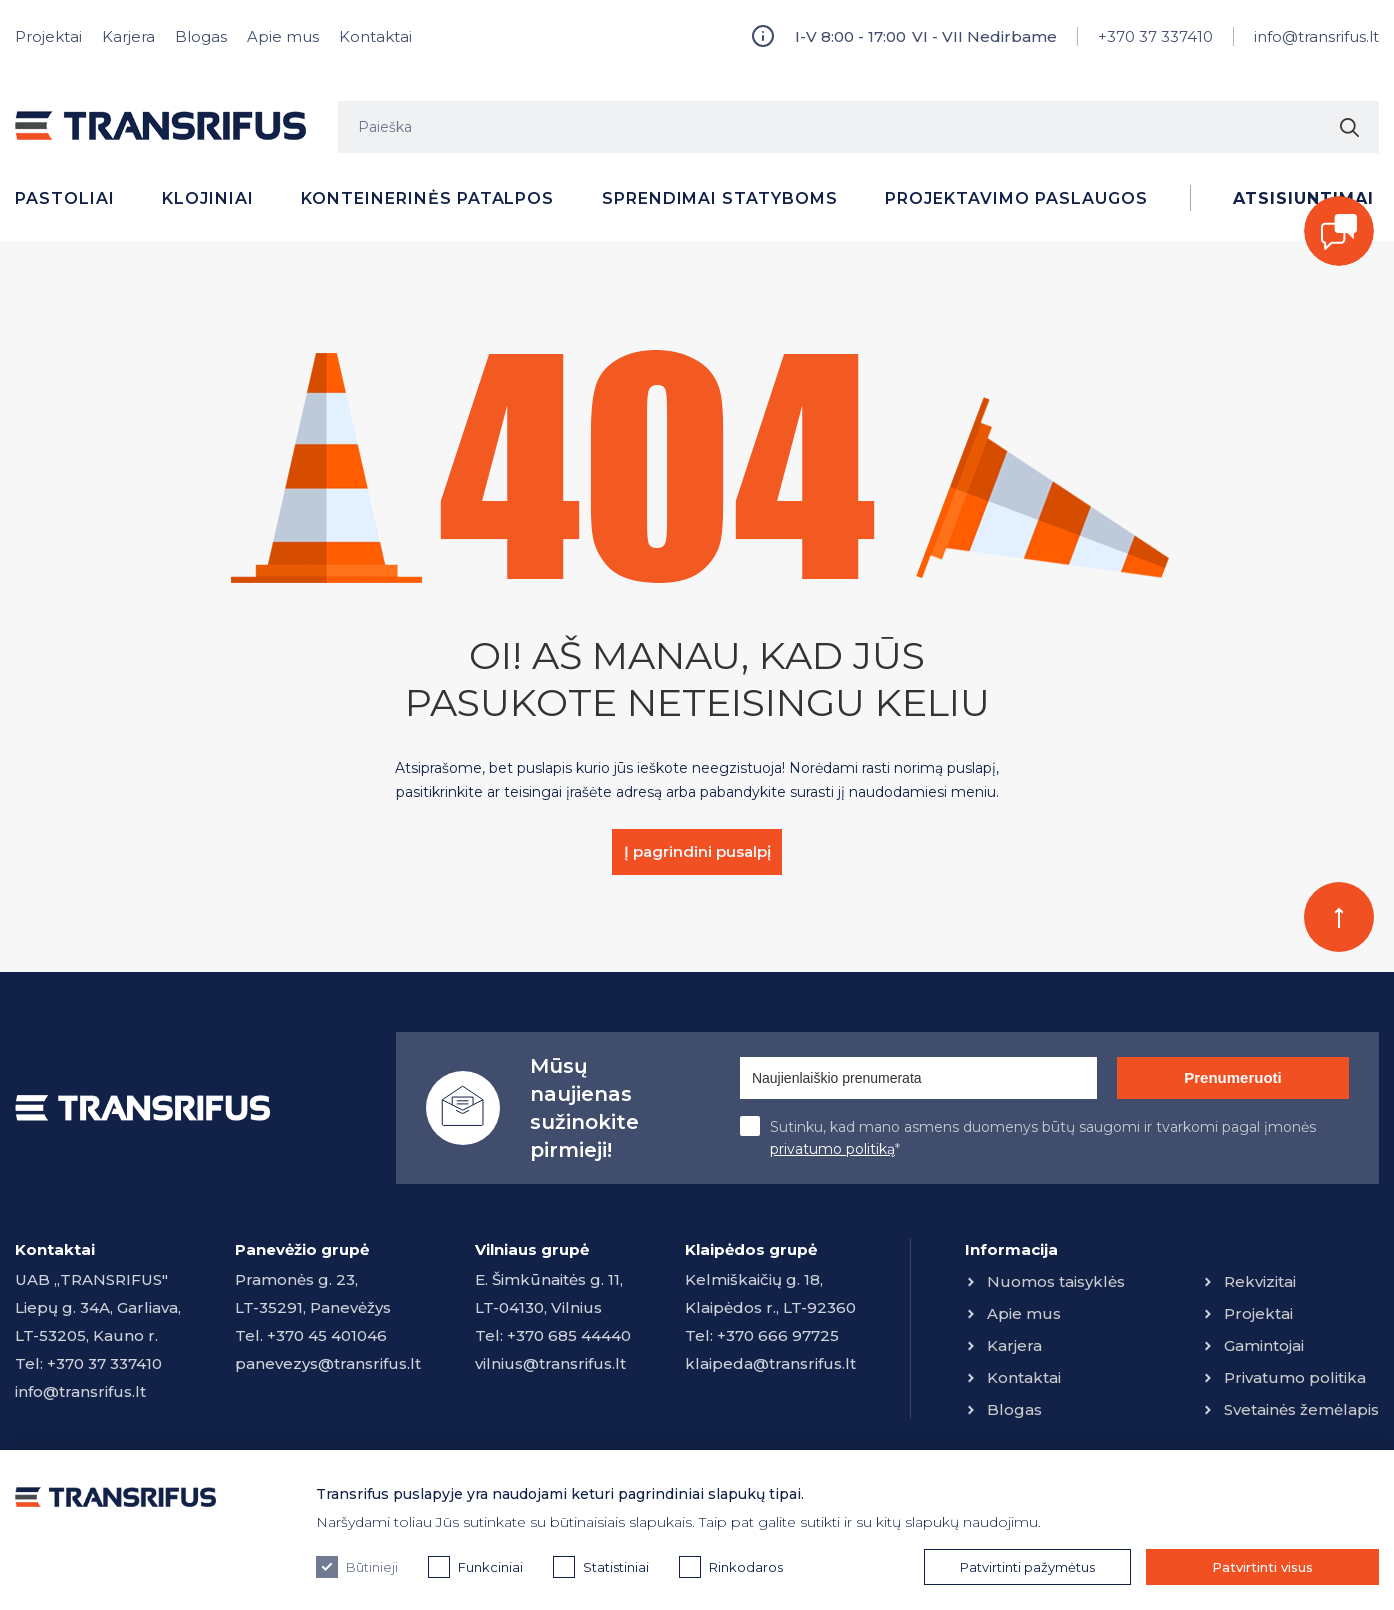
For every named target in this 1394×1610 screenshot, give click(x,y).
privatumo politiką (832, 1149)
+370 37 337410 (1155, 36)
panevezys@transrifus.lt (328, 1363)
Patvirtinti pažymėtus (1027, 1567)
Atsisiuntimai (1303, 198)
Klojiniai (208, 198)
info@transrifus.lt (1316, 36)
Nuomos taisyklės (1056, 1281)
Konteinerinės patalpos (427, 198)
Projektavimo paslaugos (1016, 198)
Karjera (128, 36)
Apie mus (283, 36)
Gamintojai (1264, 1345)
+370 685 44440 (569, 1335)
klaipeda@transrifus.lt (770, 1363)
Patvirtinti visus (1262, 1567)
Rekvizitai (1260, 1281)
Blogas (201, 36)
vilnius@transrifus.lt (550, 1363)
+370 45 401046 (327, 1335)
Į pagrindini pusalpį (697, 851)
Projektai (48, 36)
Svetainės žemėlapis (1301, 1409)
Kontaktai (375, 36)
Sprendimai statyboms (720, 198)
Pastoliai (65, 198)
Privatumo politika (1295, 1377)
